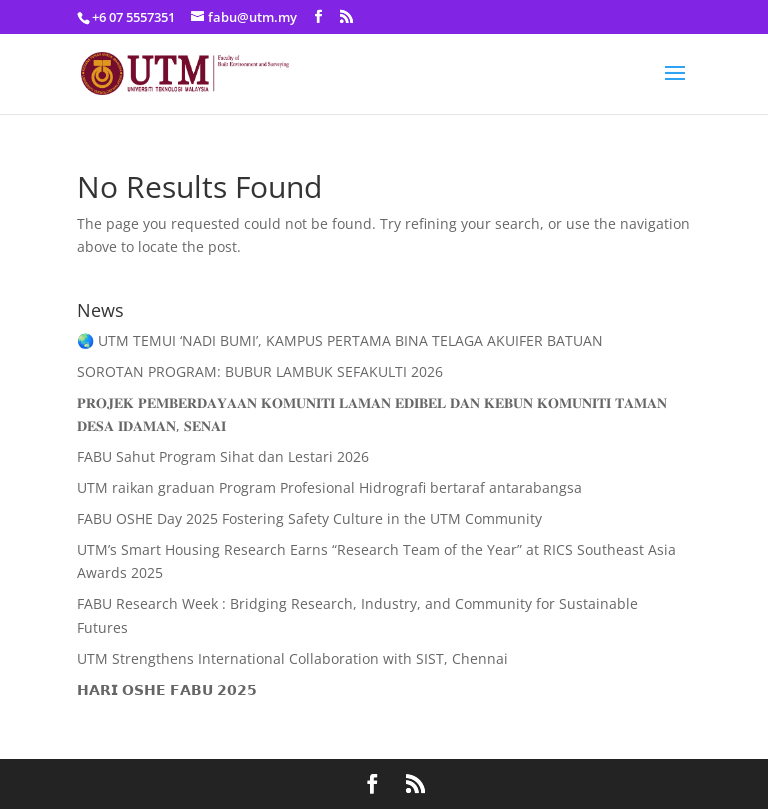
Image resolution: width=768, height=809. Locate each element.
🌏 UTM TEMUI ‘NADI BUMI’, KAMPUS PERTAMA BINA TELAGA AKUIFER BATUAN (340, 340)
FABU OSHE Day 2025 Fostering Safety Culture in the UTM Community (309, 518)
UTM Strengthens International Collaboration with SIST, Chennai (292, 658)
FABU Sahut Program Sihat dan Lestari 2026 (223, 456)
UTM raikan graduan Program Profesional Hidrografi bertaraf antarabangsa (329, 487)
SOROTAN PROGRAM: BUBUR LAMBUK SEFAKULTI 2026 (260, 371)
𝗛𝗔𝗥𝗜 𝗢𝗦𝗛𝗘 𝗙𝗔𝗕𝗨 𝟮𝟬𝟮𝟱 (167, 689)
